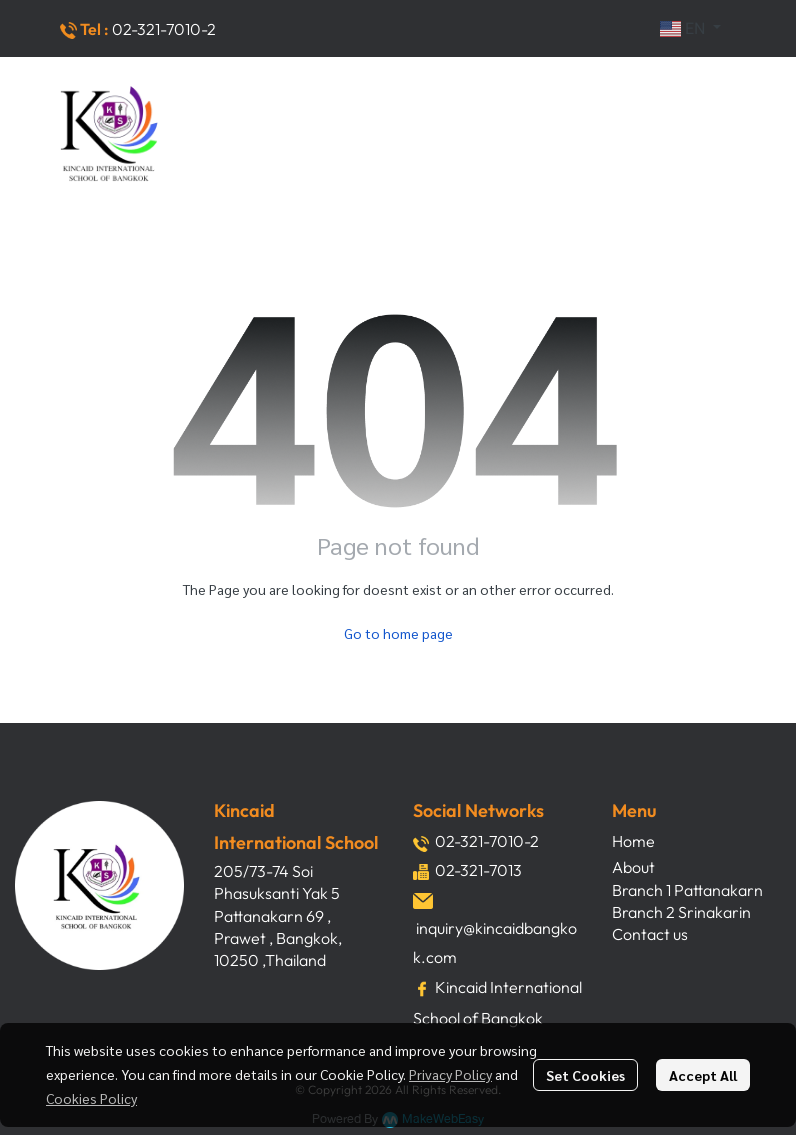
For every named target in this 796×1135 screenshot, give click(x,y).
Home (633, 841)
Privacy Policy (450, 1074)
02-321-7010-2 (164, 29)
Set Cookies (585, 1075)
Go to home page (398, 633)
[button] (690, 29)
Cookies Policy (91, 1098)
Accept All (703, 1075)
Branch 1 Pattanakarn (687, 890)
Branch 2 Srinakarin (681, 912)
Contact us (650, 934)
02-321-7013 (478, 870)
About (633, 867)
